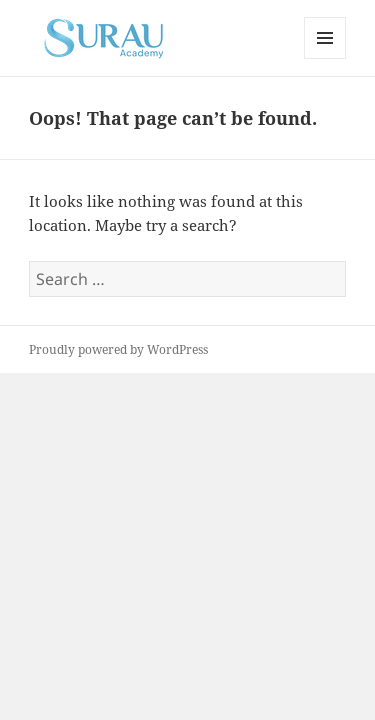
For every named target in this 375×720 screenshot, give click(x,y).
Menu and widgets (325, 58)
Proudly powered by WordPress (118, 349)
